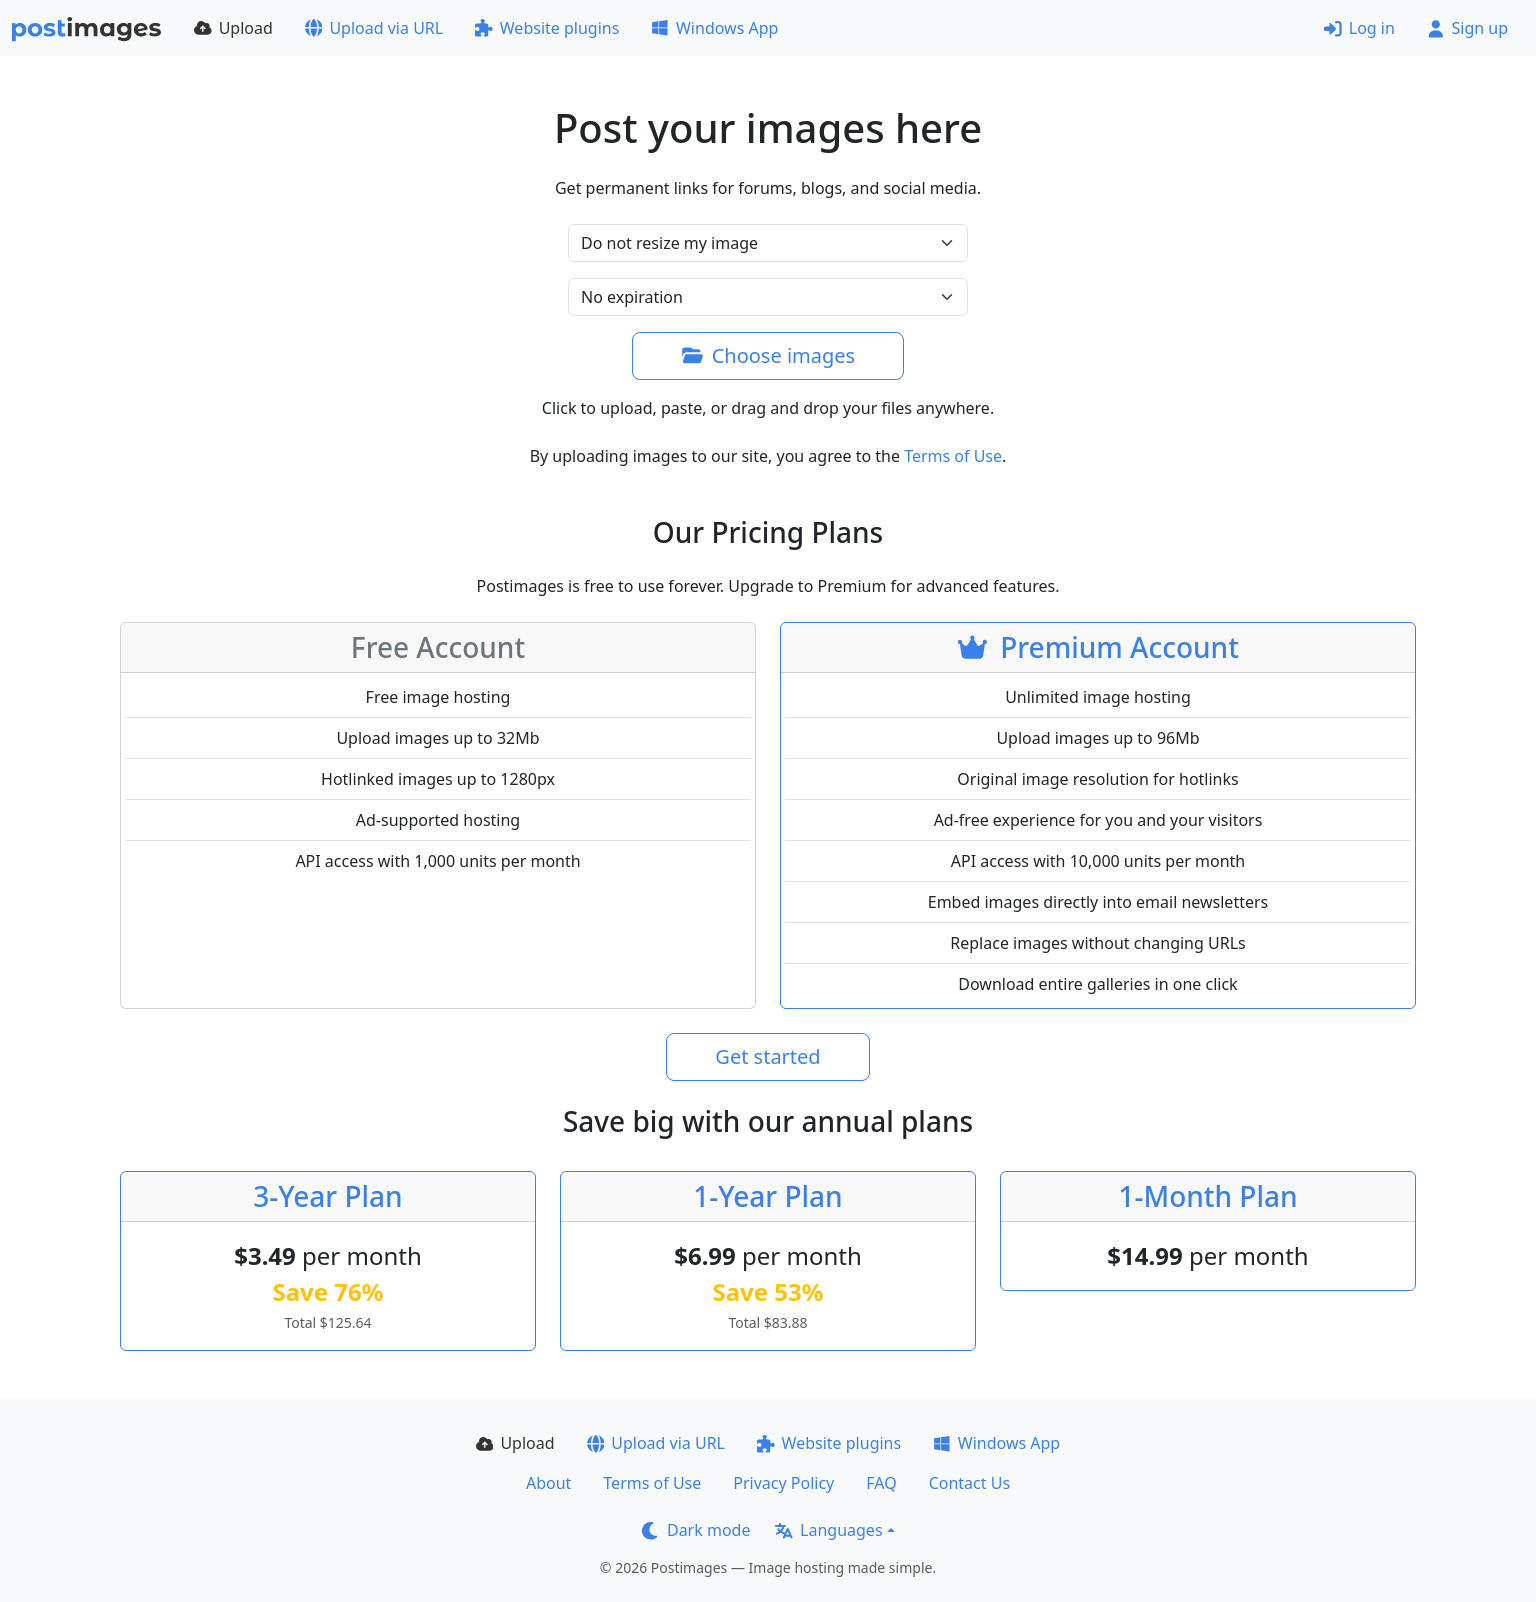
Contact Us (969, 1483)
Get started (767, 1056)
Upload (233, 28)
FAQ (881, 1483)
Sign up (1467, 28)
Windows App (714, 28)
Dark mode (696, 1530)
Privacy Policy (783, 1483)
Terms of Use (953, 456)
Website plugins (547, 28)
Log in (1359, 28)
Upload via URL (374, 28)
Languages (828, 1530)
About (548, 1483)
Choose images (768, 355)
